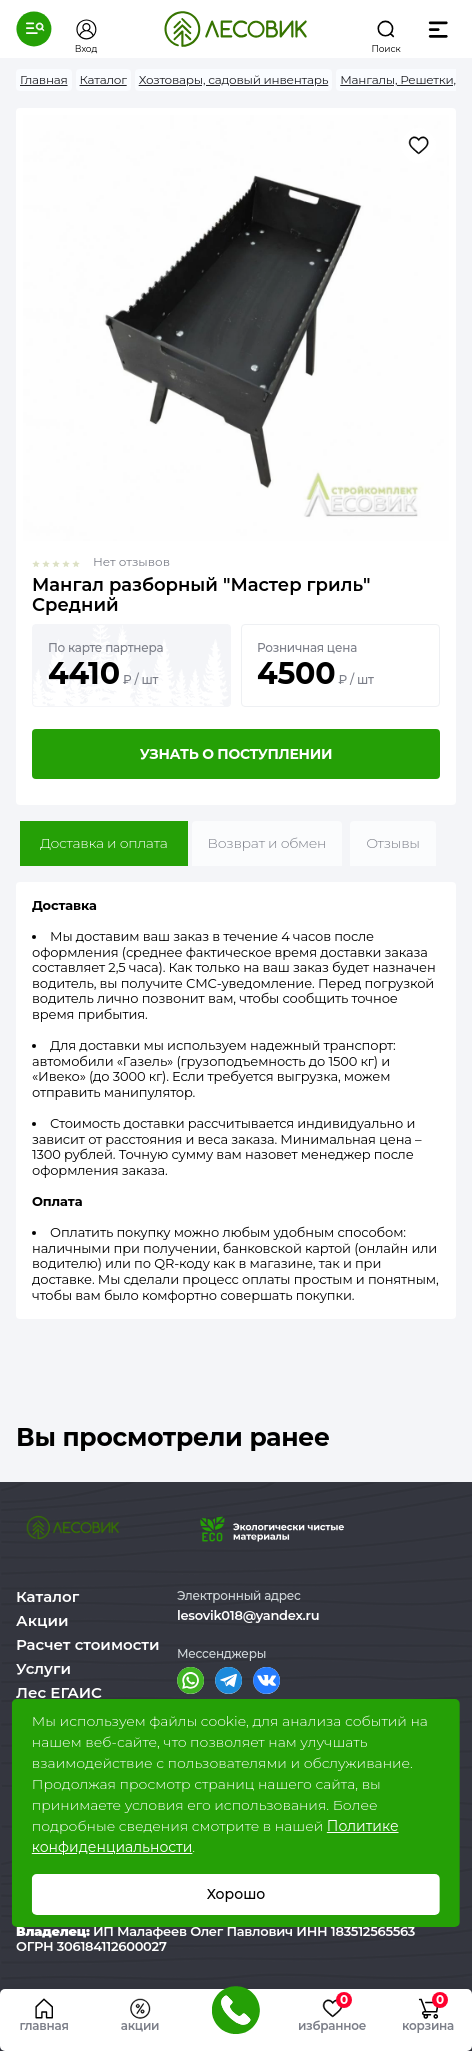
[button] (34, 29)
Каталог (47, 1596)
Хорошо (236, 1894)
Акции (42, 1620)
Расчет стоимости (88, 1644)
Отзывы (393, 843)
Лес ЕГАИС (59, 1692)
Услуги (43, 1668)
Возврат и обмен (267, 843)
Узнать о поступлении (236, 754)
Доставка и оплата (104, 843)
